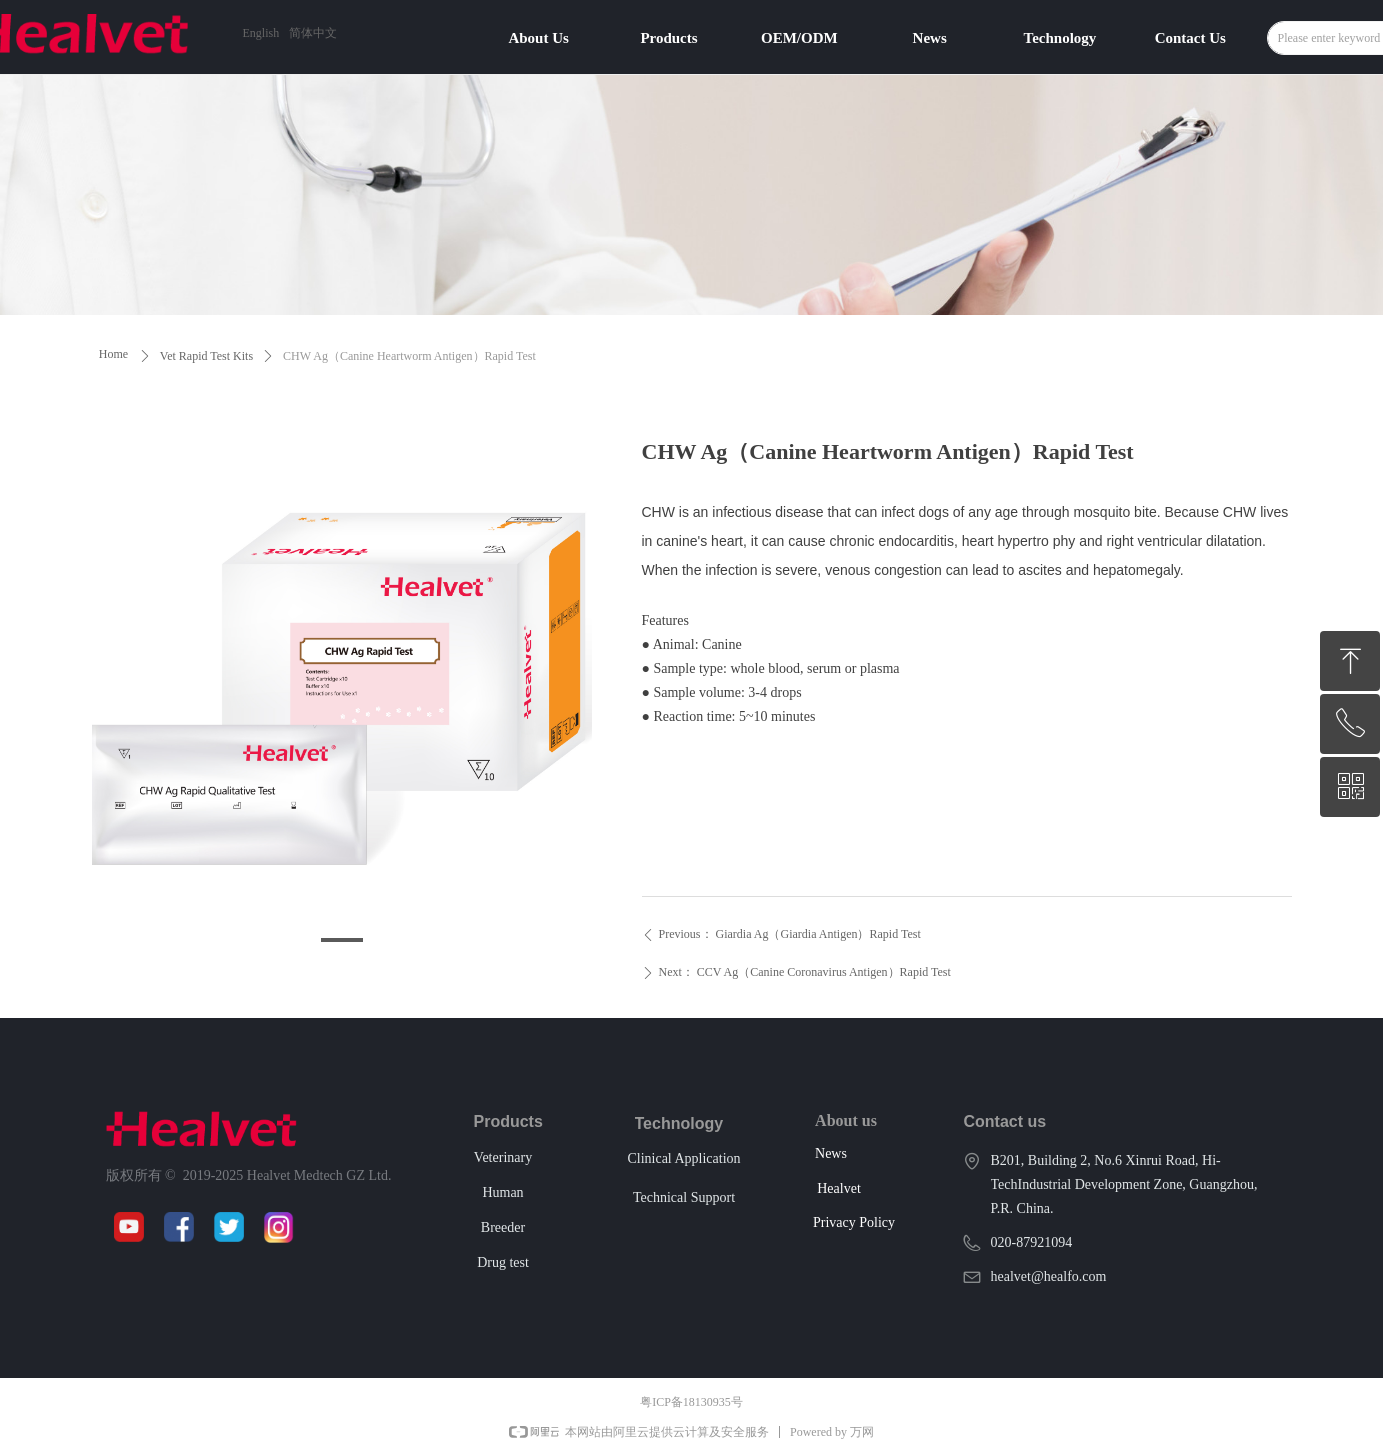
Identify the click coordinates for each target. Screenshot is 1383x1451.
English (261, 33)
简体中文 (313, 33)
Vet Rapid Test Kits (206, 356)
